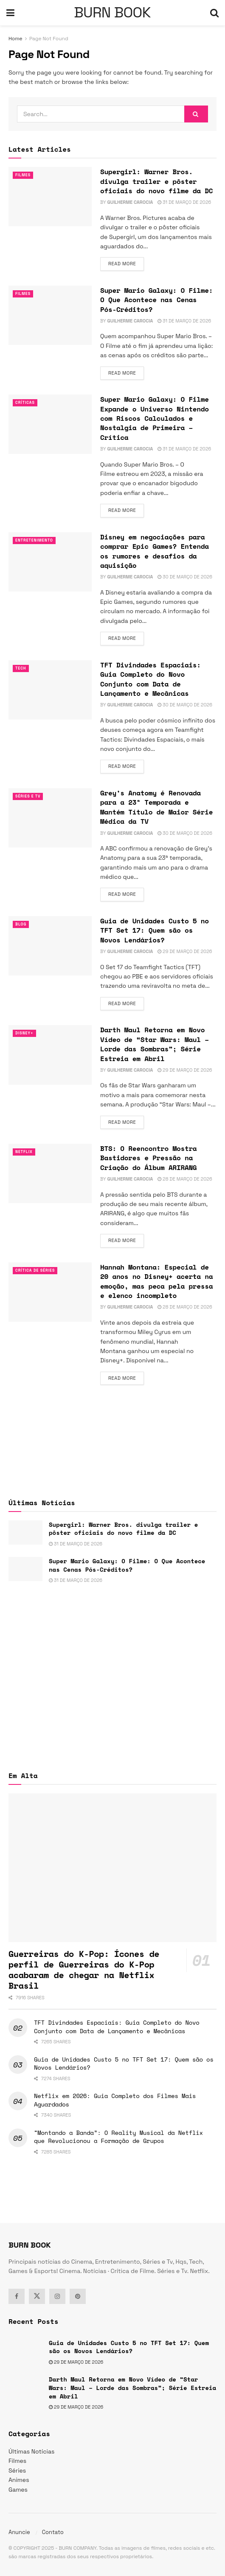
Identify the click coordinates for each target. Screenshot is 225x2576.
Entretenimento (38, 540)
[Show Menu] (10, 12)
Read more (126, 263)
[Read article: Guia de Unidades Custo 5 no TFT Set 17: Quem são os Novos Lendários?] (50, 945)
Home (15, 38)
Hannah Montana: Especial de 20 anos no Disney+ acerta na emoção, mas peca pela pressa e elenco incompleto (156, 1281)
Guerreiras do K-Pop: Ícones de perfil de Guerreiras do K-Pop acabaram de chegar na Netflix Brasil (83, 1970)
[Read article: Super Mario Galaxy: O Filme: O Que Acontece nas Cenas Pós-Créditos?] (50, 315)
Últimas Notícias (31, 2451)
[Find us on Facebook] (16, 2296)
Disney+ (26, 1033)
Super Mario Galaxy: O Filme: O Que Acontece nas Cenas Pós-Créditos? (156, 299)
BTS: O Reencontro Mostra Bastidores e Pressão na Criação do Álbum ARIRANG (148, 1158)
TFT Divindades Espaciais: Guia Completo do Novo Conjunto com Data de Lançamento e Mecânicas (150, 679)
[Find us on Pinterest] (78, 2296)
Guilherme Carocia (130, 202)
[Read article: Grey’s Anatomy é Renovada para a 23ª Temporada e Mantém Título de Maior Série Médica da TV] (50, 818)
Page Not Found (48, 38)
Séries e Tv (30, 796)
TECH (21, 668)
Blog (22, 924)
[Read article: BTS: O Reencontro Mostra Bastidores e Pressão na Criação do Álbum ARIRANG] (50, 1173)
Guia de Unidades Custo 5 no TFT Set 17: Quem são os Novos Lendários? (154, 930)
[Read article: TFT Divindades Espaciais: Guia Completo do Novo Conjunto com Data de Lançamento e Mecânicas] (50, 690)
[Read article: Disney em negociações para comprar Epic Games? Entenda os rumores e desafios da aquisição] (50, 562)
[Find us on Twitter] (37, 2296)
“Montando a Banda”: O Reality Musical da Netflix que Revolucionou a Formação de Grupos (118, 2136)
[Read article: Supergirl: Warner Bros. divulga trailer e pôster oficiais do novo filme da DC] (50, 196)
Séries (17, 2470)
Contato (53, 2532)
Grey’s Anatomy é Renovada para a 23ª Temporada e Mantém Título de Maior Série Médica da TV (156, 807)
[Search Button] (214, 12)
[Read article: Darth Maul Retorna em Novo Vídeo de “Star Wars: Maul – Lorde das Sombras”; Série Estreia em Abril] (50, 1054)
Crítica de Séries (39, 1270)
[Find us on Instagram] (57, 2296)
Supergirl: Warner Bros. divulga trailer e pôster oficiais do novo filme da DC (156, 181)
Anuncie (19, 2532)
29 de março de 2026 (185, 951)
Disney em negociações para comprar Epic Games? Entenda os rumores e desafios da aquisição (154, 551)
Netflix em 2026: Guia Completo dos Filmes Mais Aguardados (115, 2100)
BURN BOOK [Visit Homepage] (112, 13)
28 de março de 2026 (185, 1179)
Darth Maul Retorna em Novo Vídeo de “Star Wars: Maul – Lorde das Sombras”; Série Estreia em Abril (154, 1044)
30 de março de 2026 (185, 577)
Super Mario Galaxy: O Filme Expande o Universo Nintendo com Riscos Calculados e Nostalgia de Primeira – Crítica (154, 418)
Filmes (24, 175)
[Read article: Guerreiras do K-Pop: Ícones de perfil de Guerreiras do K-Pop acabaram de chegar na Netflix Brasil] (112, 1867)
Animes (18, 2480)
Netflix (25, 1152)
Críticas (27, 403)
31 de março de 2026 (184, 202)
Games (18, 2489)
